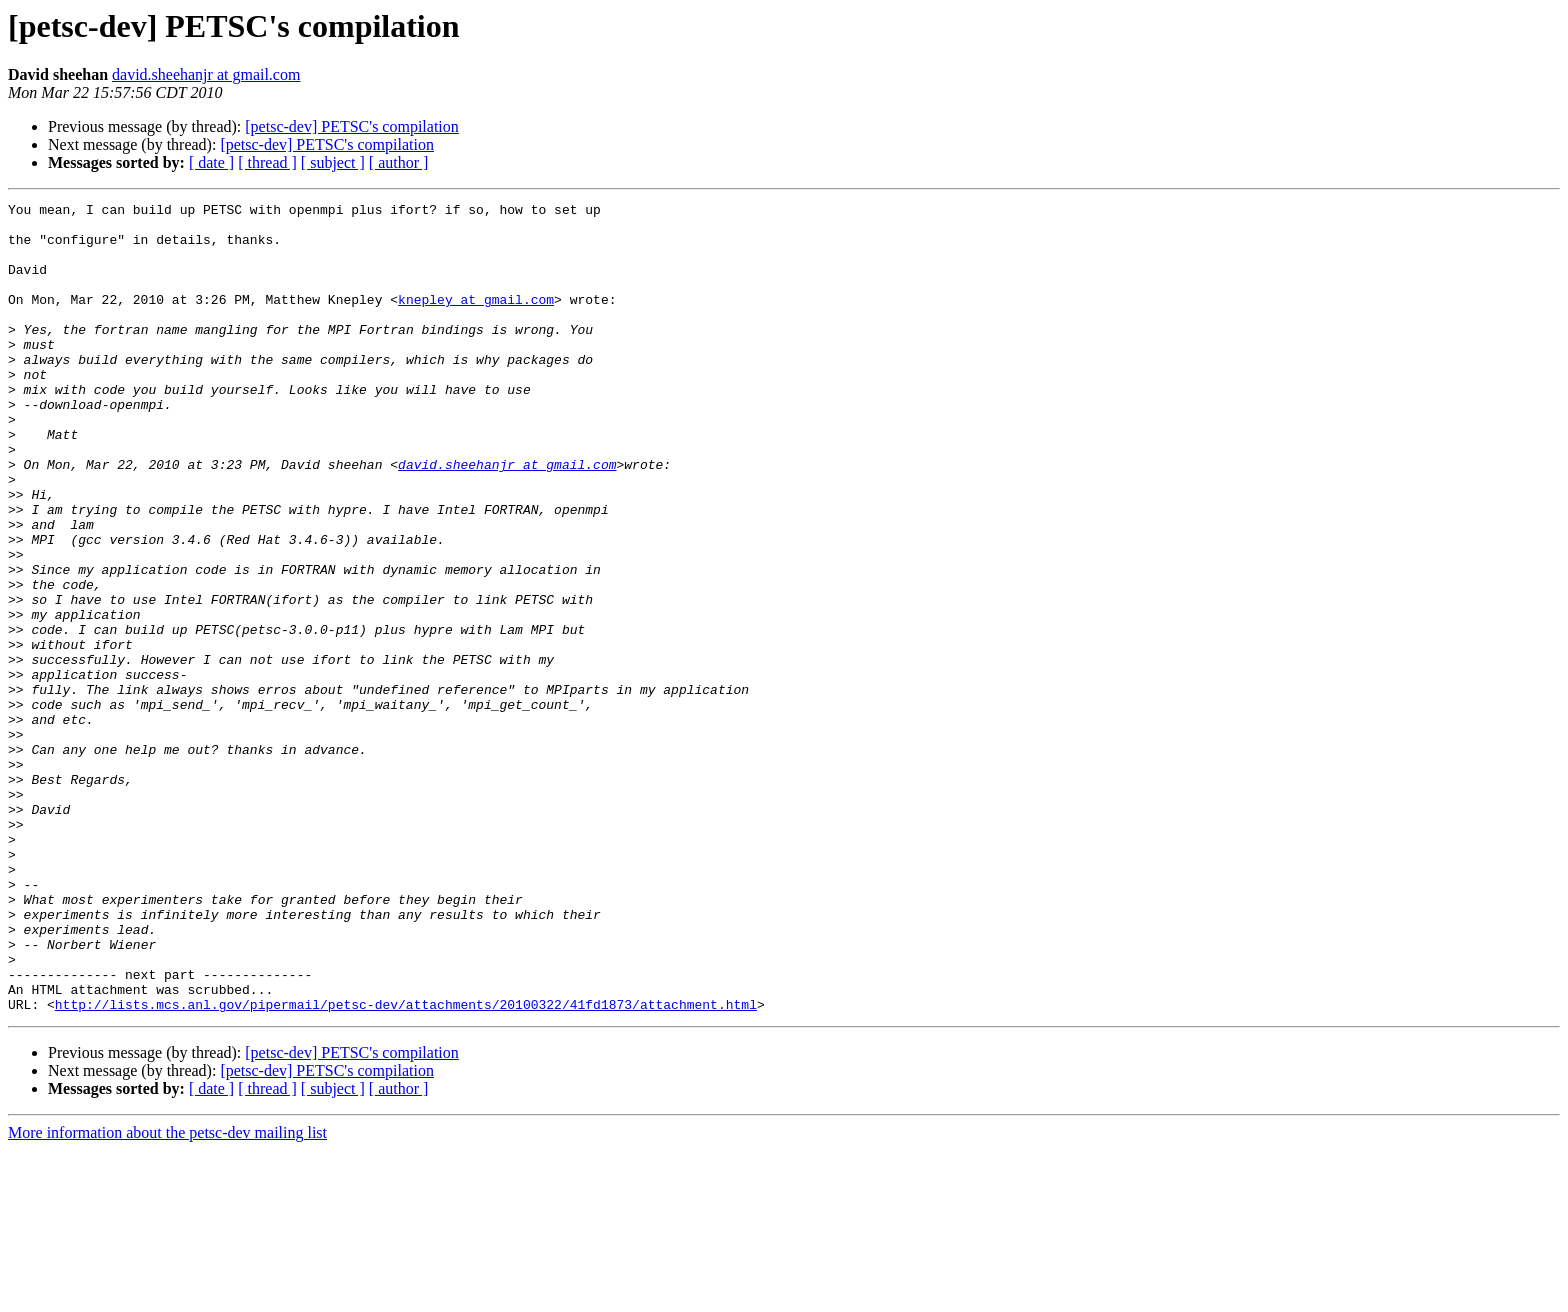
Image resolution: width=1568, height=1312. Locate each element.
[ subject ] (333, 162)
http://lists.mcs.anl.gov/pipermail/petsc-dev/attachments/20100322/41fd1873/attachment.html (406, 1166)
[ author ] (399, 162)
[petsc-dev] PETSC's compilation (352, 126)
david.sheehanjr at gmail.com (206, 74)
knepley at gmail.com (476, 320)
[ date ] (211, 162)
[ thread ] (267, 162)
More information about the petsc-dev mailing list (167, 1294)
